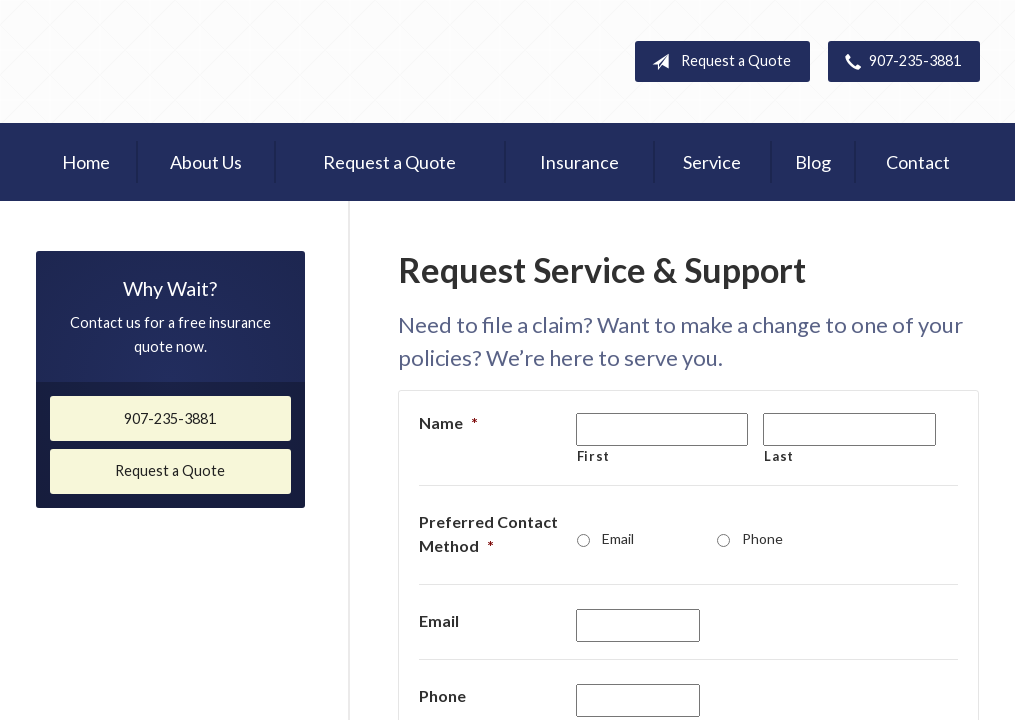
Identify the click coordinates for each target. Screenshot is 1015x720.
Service (712, 162)
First (593, 456)
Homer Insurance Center (206, 61)
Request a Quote (717, 62)
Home (86, 162)
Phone (762, 538)
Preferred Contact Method (488, 533)
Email (618, 538)
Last (779, 456)
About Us (206, 162)
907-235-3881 (899, 62)
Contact (918, 162)
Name (448, 422)
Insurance (579, 162)
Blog (813, 162)
